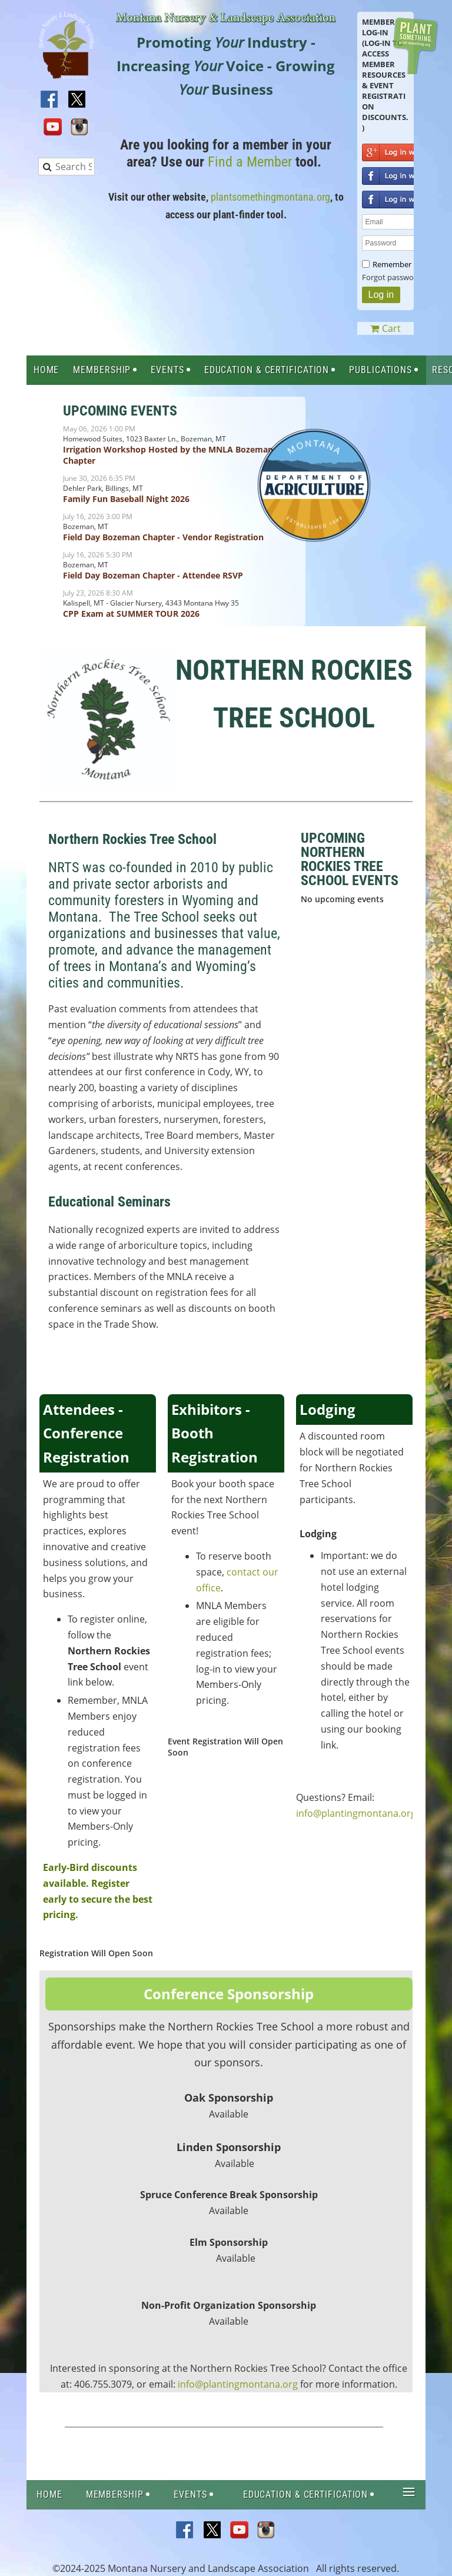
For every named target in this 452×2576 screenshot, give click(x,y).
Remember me (398, 264)
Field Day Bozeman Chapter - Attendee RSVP (153, 575)
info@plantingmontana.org (356, 1813)
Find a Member (250, 162)
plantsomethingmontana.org (270, 197)
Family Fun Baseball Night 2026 (126, 498)
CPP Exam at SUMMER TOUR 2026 (131, 613)
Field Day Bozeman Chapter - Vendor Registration (163, 537)
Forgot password (391, 277)
